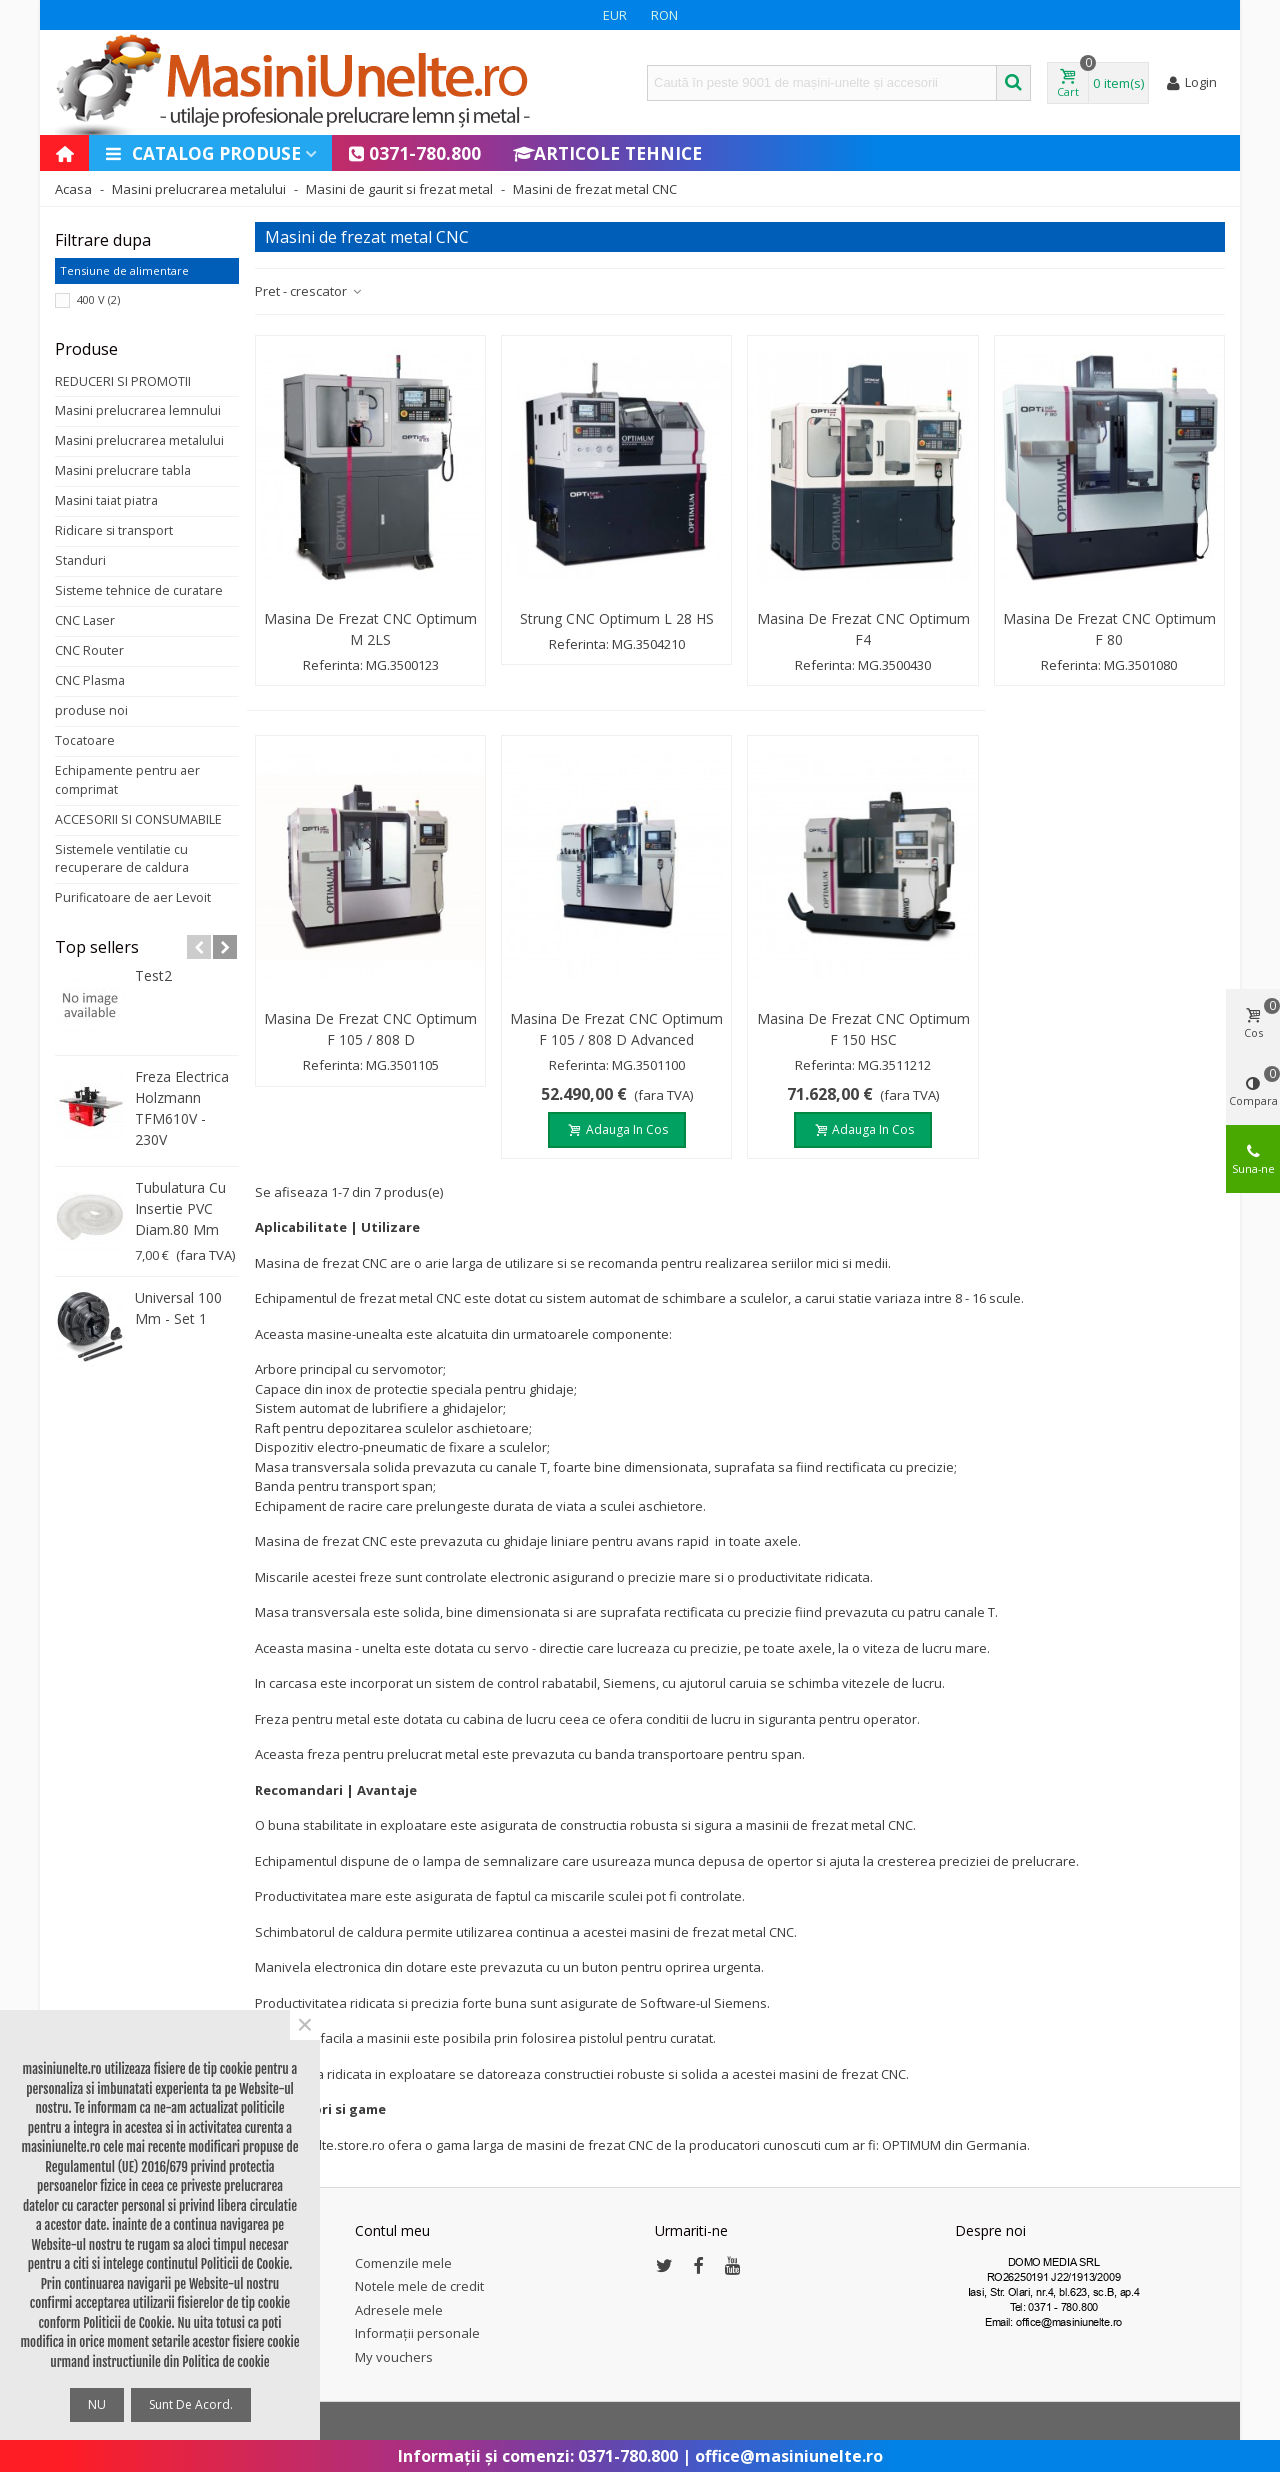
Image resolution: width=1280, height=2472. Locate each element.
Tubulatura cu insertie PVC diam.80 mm (180, 1208)
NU (97, 2404)
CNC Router (89, 650)
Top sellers (97, 947)
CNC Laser (85, 620)
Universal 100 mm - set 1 (178, 1308)
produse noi (91, 710)
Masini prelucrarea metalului (139, 440)
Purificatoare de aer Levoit (133, 897)
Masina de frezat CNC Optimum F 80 (1109, 629)
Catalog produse (202, 153)
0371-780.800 (414, 153)
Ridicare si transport (114, 530)
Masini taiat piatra (106, 500)
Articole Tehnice (607, 153)
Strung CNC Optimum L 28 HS (617, 618)
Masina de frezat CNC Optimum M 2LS (370, 629)
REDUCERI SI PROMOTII (123, 381)
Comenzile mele (403, 2263)
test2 (153, 975)
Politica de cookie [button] (225, 2362)
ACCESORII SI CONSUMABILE (138, 819)
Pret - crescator (309, 291)
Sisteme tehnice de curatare (139, 590)
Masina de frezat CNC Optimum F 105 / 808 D (370, 1029)
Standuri (80, 560)
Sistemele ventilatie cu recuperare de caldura (122, 859)
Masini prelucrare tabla (123, 470)
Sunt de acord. (191, 2404)
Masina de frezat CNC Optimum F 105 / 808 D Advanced (616, 1029)
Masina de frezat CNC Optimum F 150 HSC (863, 1029)
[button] (199, 947)
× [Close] (305, 2025)
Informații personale (417, 2333)
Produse (86, 349)
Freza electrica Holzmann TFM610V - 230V (182, 1108)
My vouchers (394, 2357)
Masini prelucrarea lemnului (138, 410)
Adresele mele (399, 2310)
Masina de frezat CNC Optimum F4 (863, 629)
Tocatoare (85, 740)
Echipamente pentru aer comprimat (127, 780)
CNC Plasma (90, 680)
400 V (98, 299)
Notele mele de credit (419, 2286)
